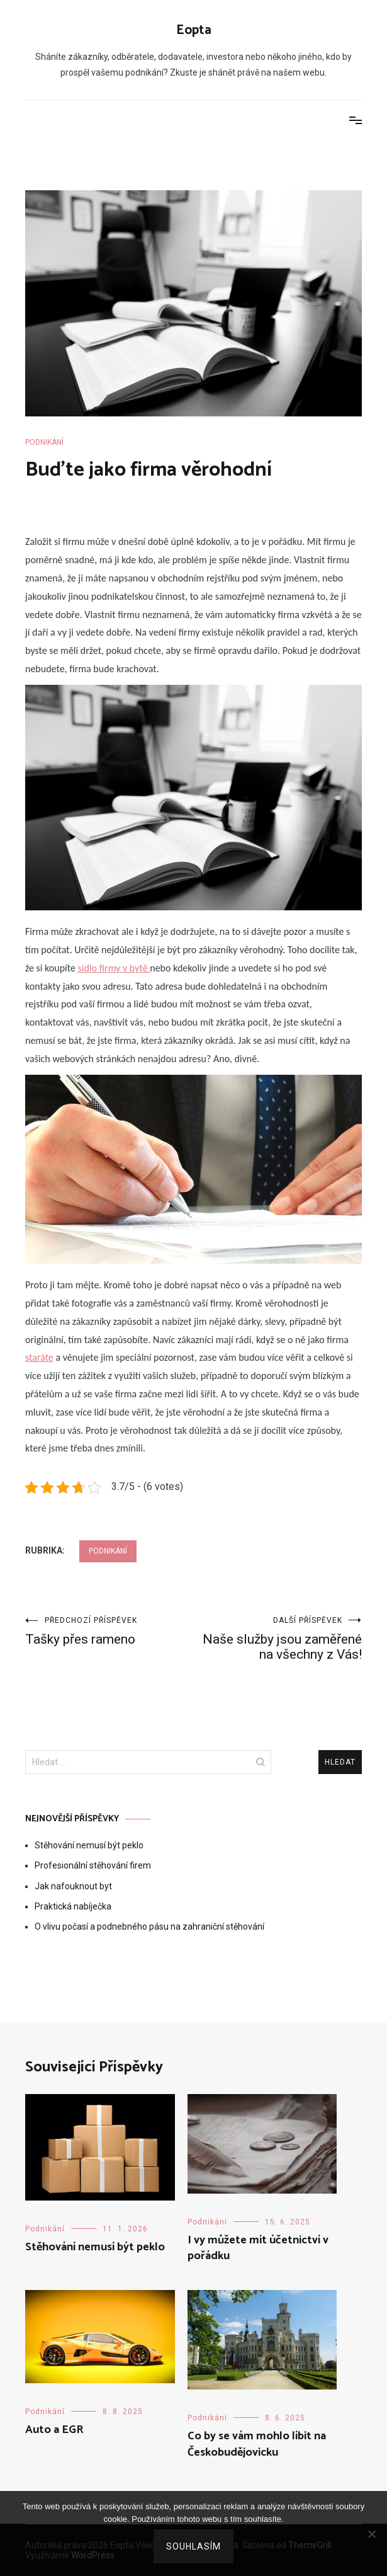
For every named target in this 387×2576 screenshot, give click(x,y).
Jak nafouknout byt (73, 1886)
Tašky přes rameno (109, 1631)
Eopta (193, 30)
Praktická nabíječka (73, 1906)
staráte (39, 1357)
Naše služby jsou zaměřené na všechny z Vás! (278, 1639)
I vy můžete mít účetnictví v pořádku (258, 2248)
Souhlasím (193, 2546)
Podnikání (44, 442)
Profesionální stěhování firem (93, 1865)
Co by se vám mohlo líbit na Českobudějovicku (257, 2444)
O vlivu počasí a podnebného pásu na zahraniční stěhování (149, 1926)
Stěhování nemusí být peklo (89, 1845)
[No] (371, 2533)
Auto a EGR (54, 2429)
